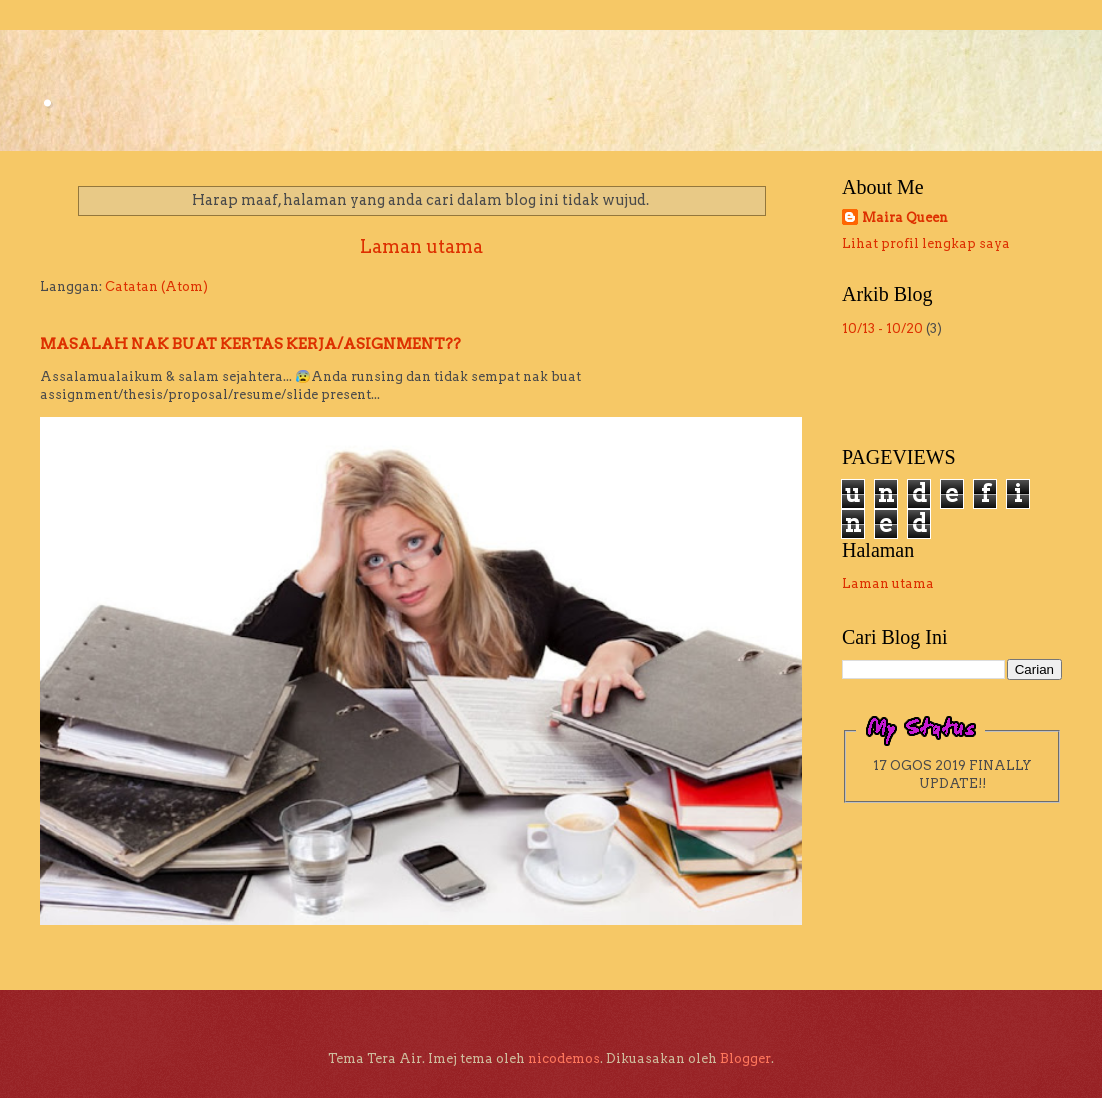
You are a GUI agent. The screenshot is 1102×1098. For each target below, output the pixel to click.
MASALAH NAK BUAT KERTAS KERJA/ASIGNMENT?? (250, 344)
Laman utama (421, 246)
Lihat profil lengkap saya (926, 243)
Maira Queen (905, 217)
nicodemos (564, 1058)
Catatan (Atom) (156, 286)
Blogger (745, 1058)
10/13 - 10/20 (882, 328)
